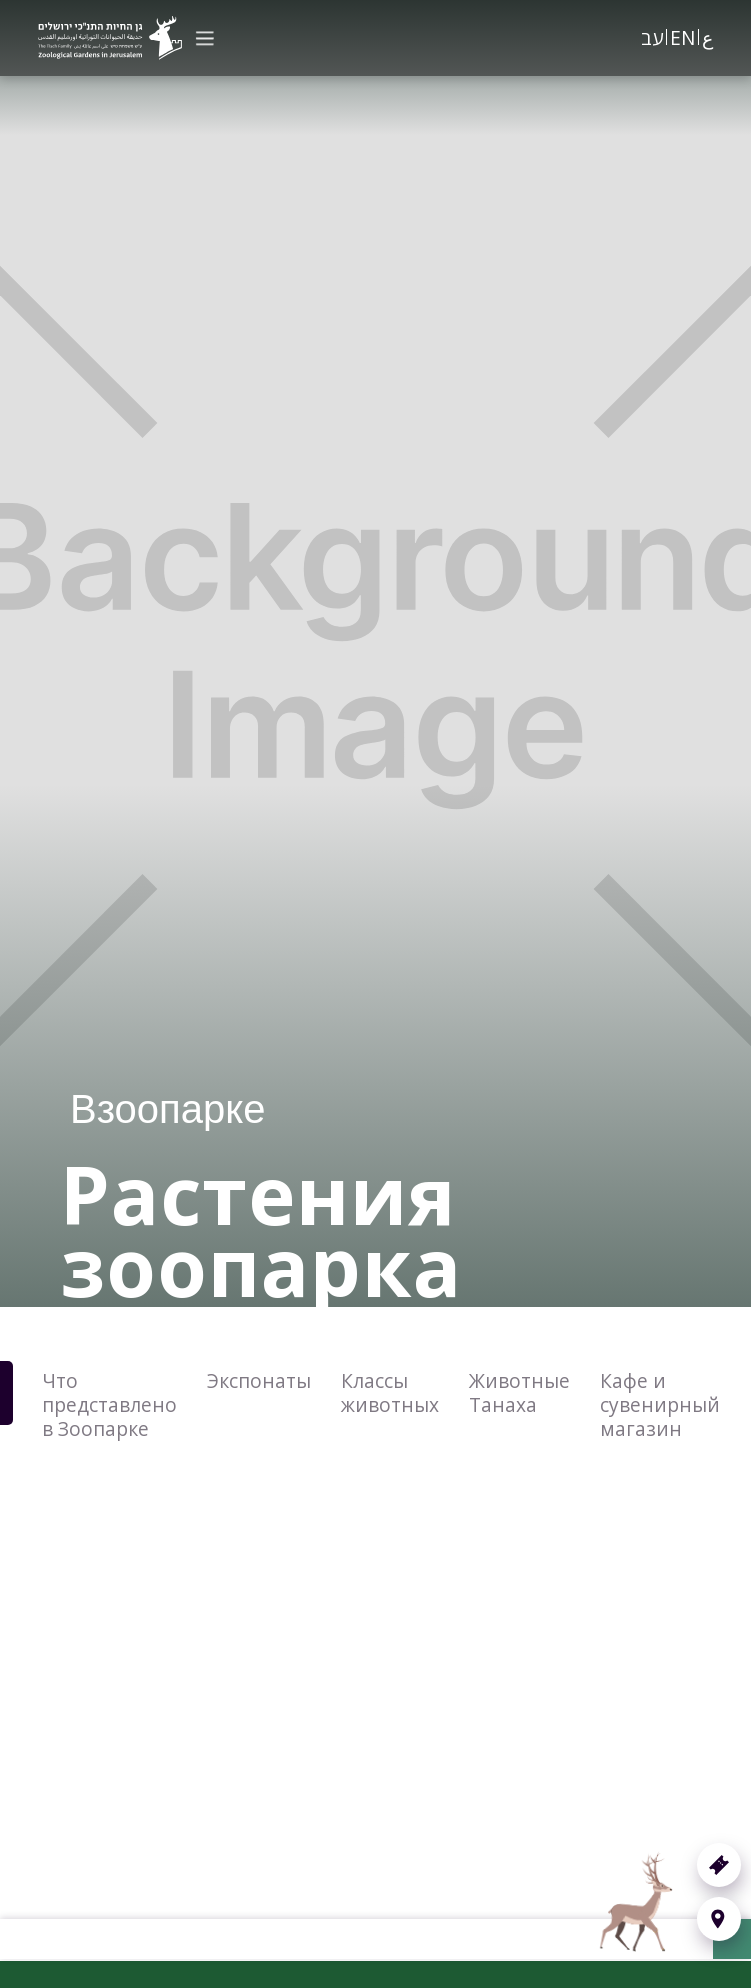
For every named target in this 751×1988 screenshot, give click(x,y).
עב (652, 37)
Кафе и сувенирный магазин (660, 1404)
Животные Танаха (519, 1392)
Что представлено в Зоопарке (109, 1404)
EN (682, 37)
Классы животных (390, 1392)
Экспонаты (259, 1380)
